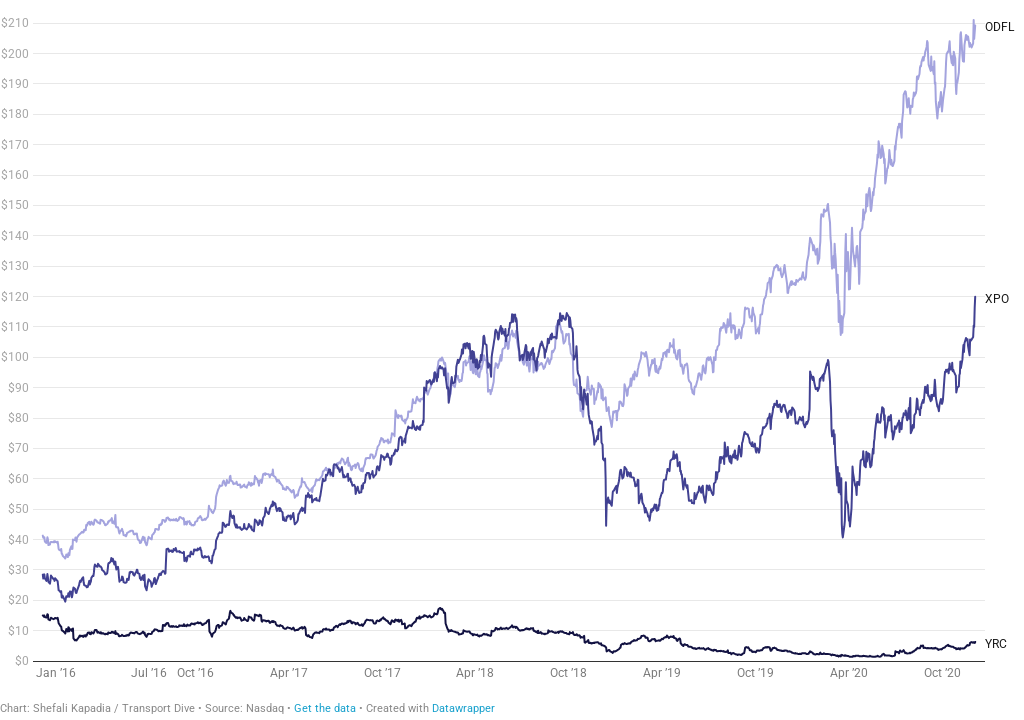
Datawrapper (463, 708)
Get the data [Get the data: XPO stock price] (325, 708)
